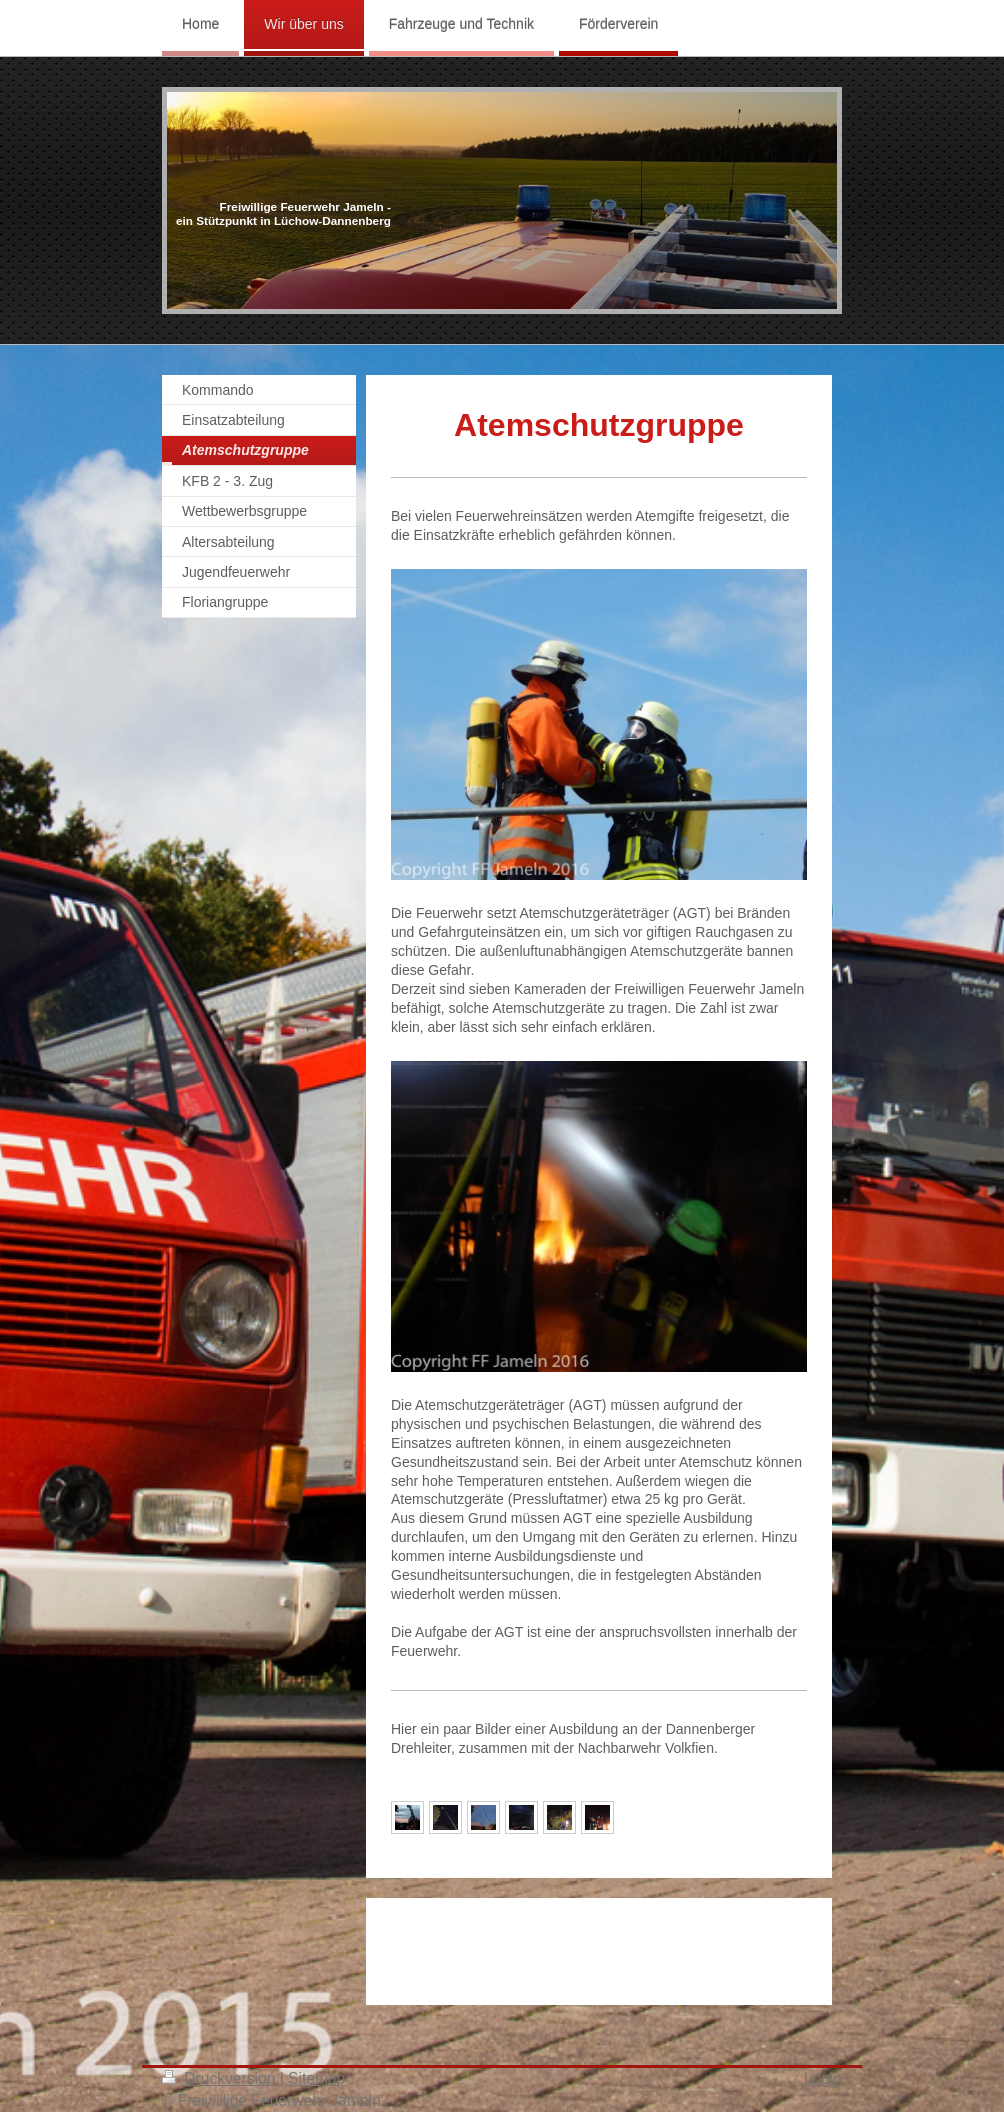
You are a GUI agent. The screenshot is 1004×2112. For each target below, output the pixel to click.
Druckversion (221, 2078)
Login (823, 2078)
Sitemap (316, 2078)
